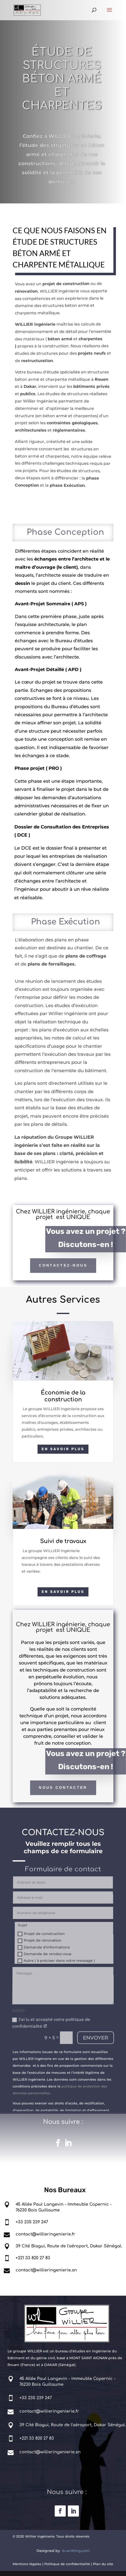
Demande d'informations (44, 1949)
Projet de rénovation (40, 1944)
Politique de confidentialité (67, 2564)
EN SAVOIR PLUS (63, 1449)
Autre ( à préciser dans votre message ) (56, 1959)
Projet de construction (42, 1939)
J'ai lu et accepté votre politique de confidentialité (50, 2011)
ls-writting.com (76, 2550)
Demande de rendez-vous (45, 1954)
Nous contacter (63, 1787)
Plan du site (103, 2564)
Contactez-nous (63, 1264)
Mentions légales (27, 2564)
